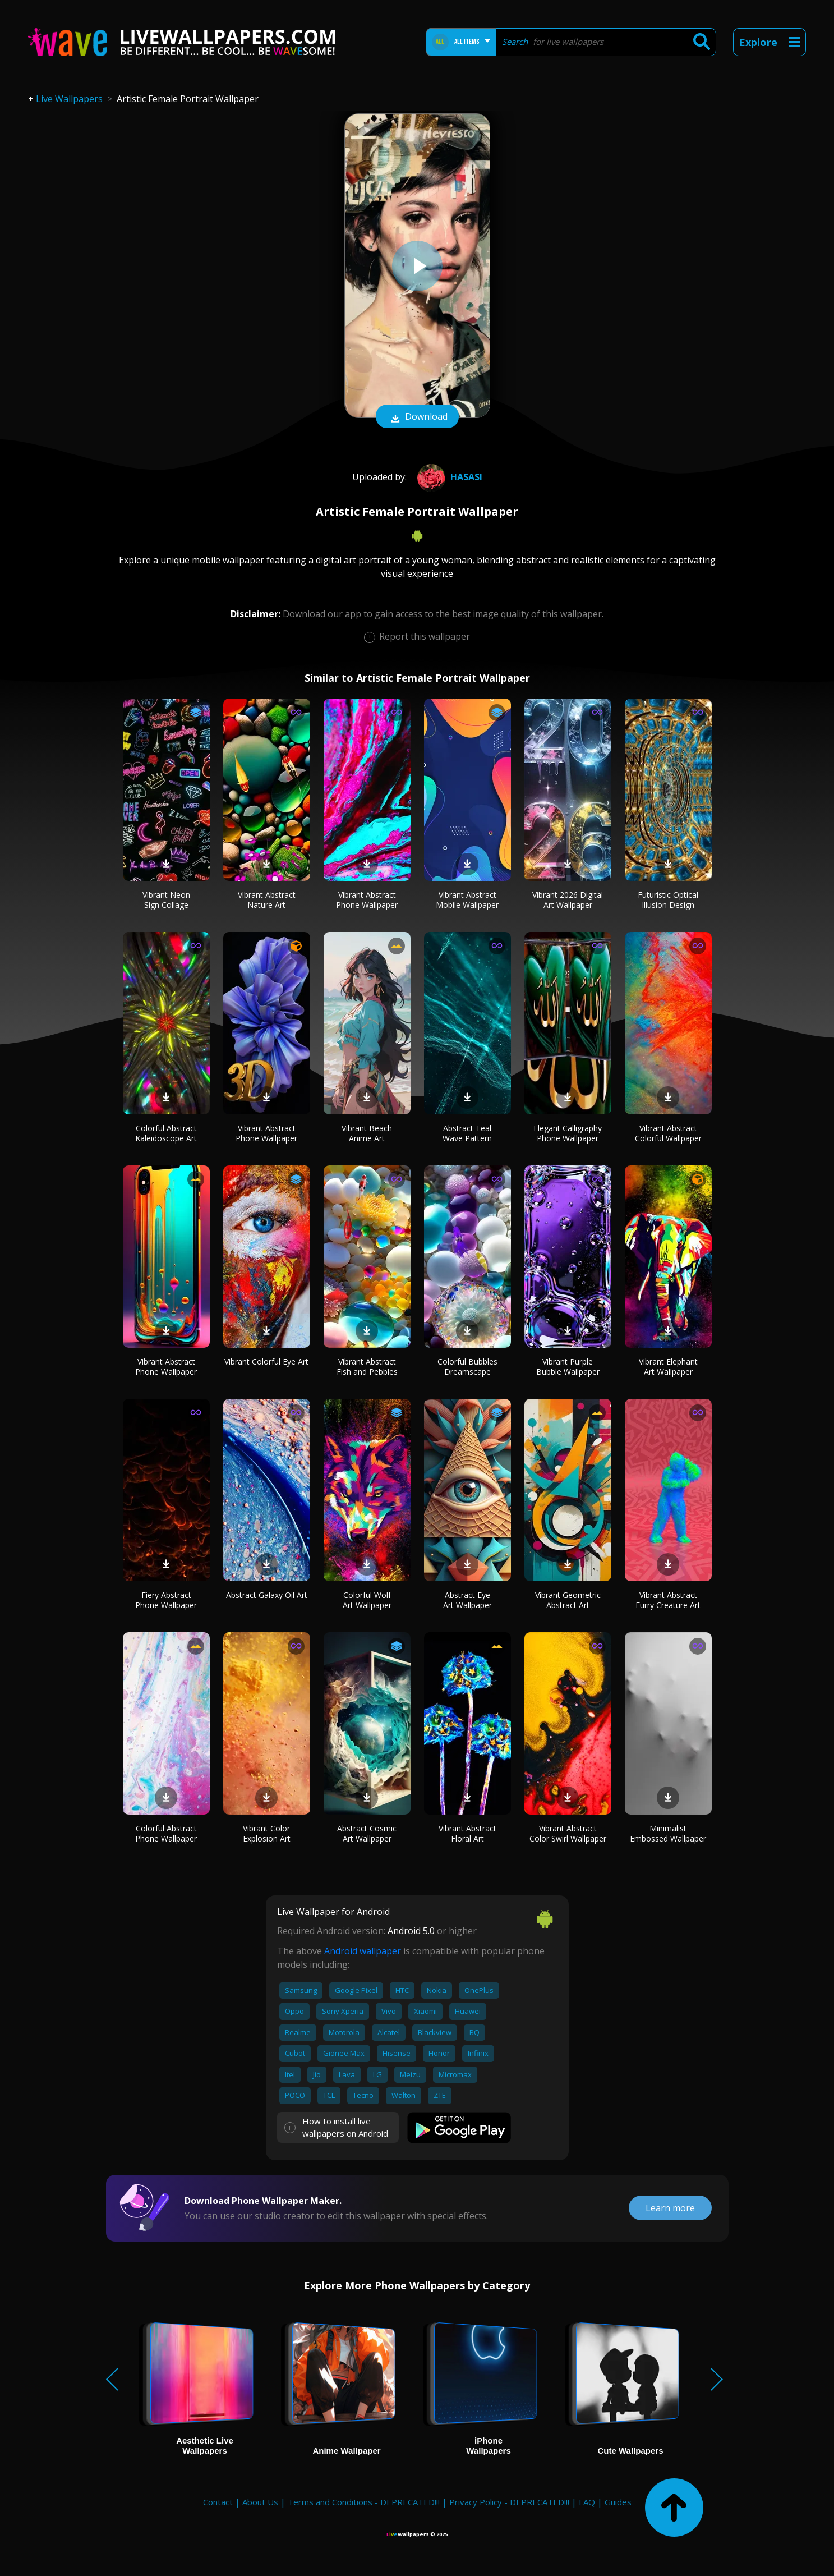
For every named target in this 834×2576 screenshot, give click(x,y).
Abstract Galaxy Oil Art (266, 1595)
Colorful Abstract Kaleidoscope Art (166, 1133)
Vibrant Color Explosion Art (267, 1833)
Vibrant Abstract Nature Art (267, 899)
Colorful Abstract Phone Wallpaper (166, 1833)
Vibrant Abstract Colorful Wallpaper (668, 1133)
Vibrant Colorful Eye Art (266, 1361)
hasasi (448, 477)
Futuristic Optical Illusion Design (668, 899)
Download (417, 417)
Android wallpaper (362, 1951)
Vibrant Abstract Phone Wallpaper (367, 899)
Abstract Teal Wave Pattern (467, 1133)
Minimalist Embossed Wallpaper (668, 1833)
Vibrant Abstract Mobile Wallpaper (467, 899)
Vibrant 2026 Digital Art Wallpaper (567, 899)
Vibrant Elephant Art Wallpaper (668, 1366)
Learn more (670, 2208)
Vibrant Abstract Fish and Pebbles (367, 1366)
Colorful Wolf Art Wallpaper (367, 1600)
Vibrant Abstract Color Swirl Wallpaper (567, 1833)
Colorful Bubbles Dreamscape (467, 1366)
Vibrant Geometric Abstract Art (568, 1600)
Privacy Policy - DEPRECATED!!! (509, 2502)
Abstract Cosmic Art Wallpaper (367, 1833)
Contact (218, 2502)
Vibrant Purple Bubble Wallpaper (568, 1366)
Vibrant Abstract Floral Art (467, 1833)
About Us (260, 2502)
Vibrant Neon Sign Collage (166, 899)
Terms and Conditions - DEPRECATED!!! (364, 2502)
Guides (618, 2502)
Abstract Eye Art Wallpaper (467, 1600)
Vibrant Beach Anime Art (367, 1133)
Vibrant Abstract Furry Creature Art (668, 1600)
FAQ (587, 2502)
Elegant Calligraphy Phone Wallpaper (567, 1133)
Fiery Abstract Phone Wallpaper (166, 1600)
